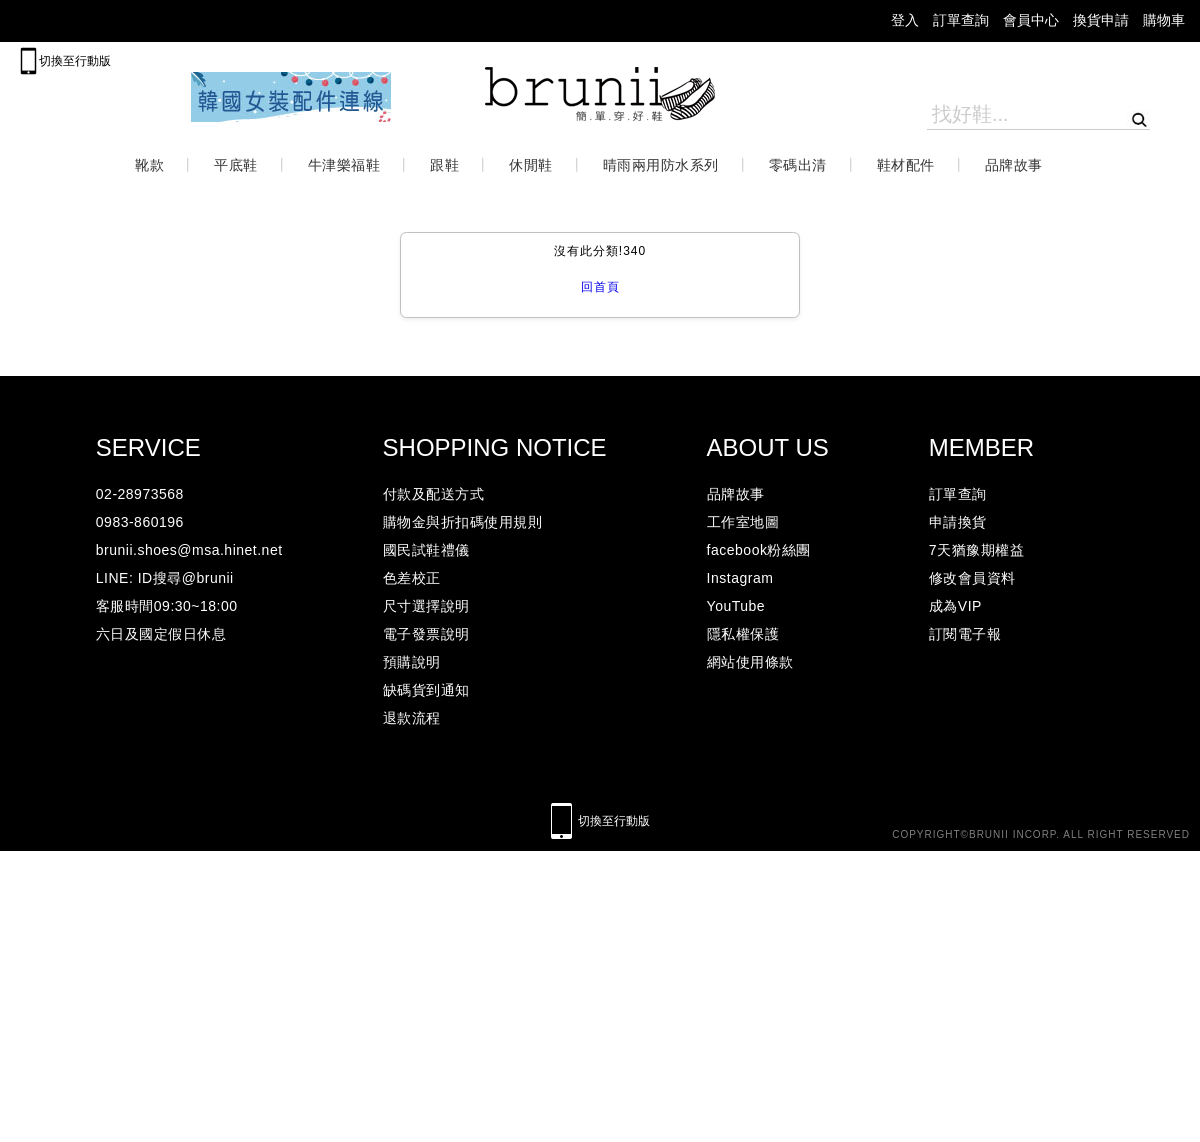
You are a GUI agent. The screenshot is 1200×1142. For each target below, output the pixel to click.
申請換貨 (958, 522)
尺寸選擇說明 (426, 606)
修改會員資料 (972, 578)
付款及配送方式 (434, 494)
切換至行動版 (75, 61)
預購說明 (412, 662)
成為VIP (955, 606)
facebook (211, 21)
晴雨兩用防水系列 (661, 165)
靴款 (149, 165)
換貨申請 (1101, 20)
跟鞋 (444, 165)
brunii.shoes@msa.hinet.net (189, 550)
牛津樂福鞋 (344, 165)
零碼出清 (798, 165)
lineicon (260, 21)
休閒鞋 (531, 165)
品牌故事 (1014, 165)
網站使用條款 (750, 662)
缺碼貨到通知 (426, 690)
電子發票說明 (426, 634)
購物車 (1164, 20)
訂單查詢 (961, 20)
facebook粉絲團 (759, 550)
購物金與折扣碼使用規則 (463, 522)
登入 (905, 20)
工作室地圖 (743, 522)
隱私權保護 (743, 634)
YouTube (736, 606)
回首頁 (600, 287)
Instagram (740, 578)
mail (32, 21)
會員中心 (1031, 20)
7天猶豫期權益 (976, 550)
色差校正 (412, 578)
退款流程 (412, 718)
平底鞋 (236, 165)
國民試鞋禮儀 (426, 550)
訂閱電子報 (965, 634)
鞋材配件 (906, 165)
